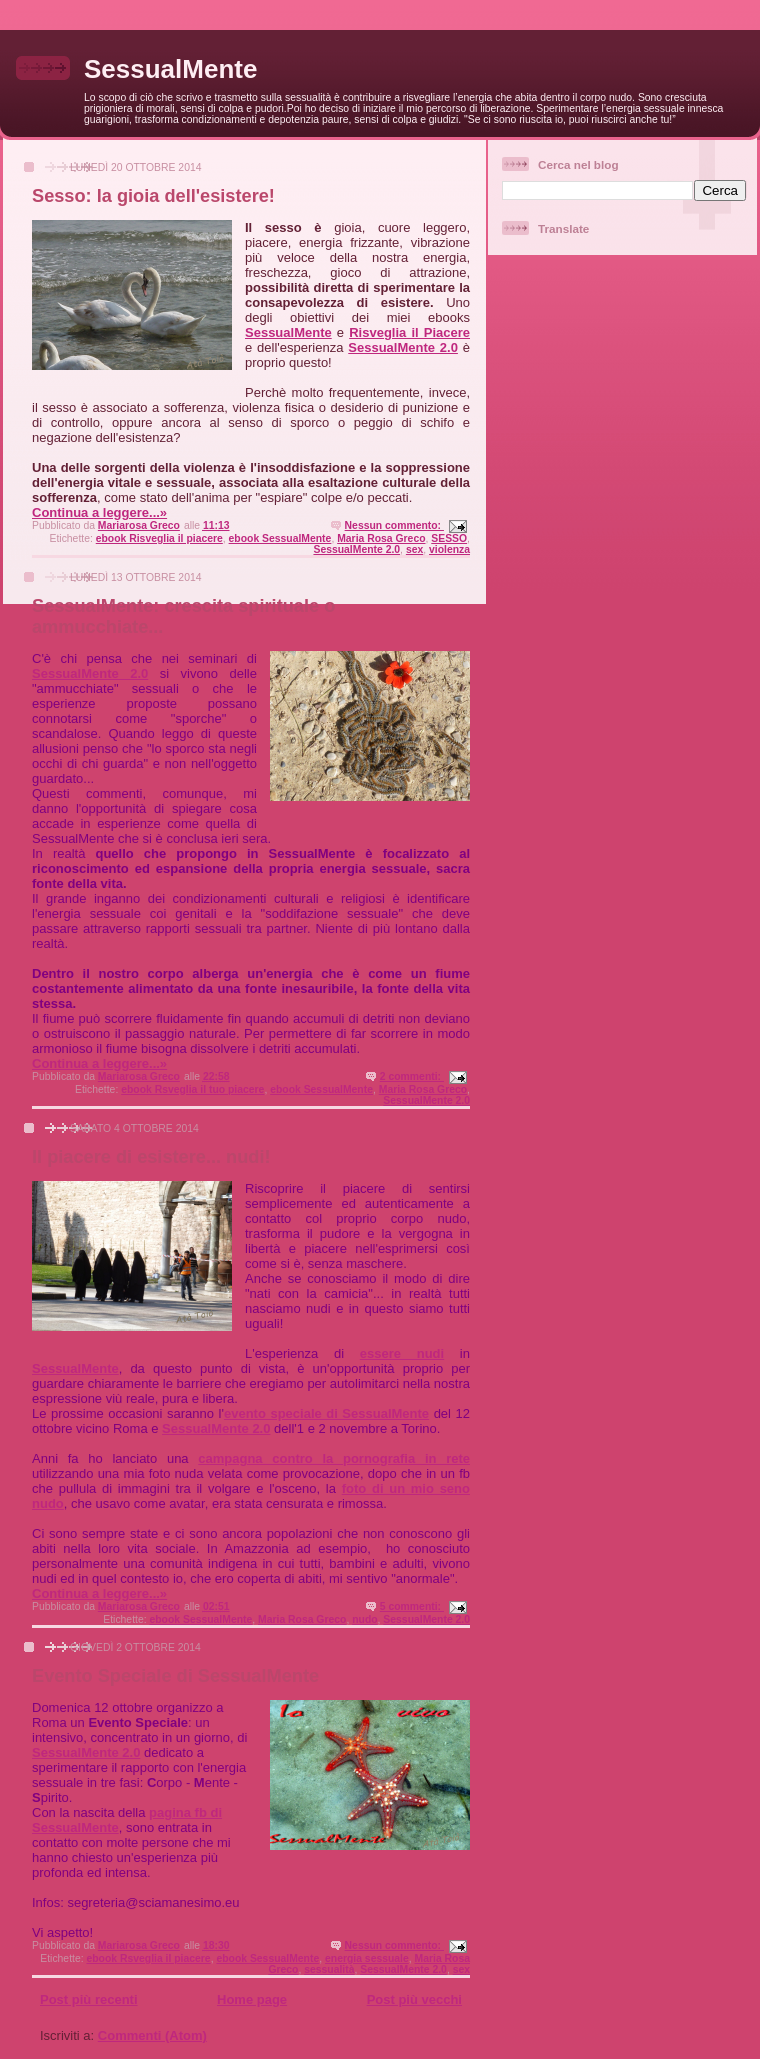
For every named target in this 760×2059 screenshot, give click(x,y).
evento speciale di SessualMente (326, 1413)
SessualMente (170, 69)
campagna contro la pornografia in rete (334, 1458)
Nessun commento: (394, 525)
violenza (449, 549)
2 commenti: (412, 1076)
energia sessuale (367, 1958)
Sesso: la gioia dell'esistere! (153, 196)
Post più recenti (89, 1999)
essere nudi (402, 1353)
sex (414, 549)
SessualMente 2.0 (403, 347)
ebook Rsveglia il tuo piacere (192, 1089)
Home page (252, 1999)
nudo (364, 1619)
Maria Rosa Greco (381, 538)
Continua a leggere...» (99, 512)
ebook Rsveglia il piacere (148, 1958)
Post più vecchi (414, 1999)
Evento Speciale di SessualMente (175, 1676)
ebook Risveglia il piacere (159, 538)
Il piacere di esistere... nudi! (151, 1157)
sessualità (329, 1969)
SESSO (449, 538)
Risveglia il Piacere (409, 332)
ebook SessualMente (280, 538)
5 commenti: (412, 1606)
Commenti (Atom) (152, 2035)
